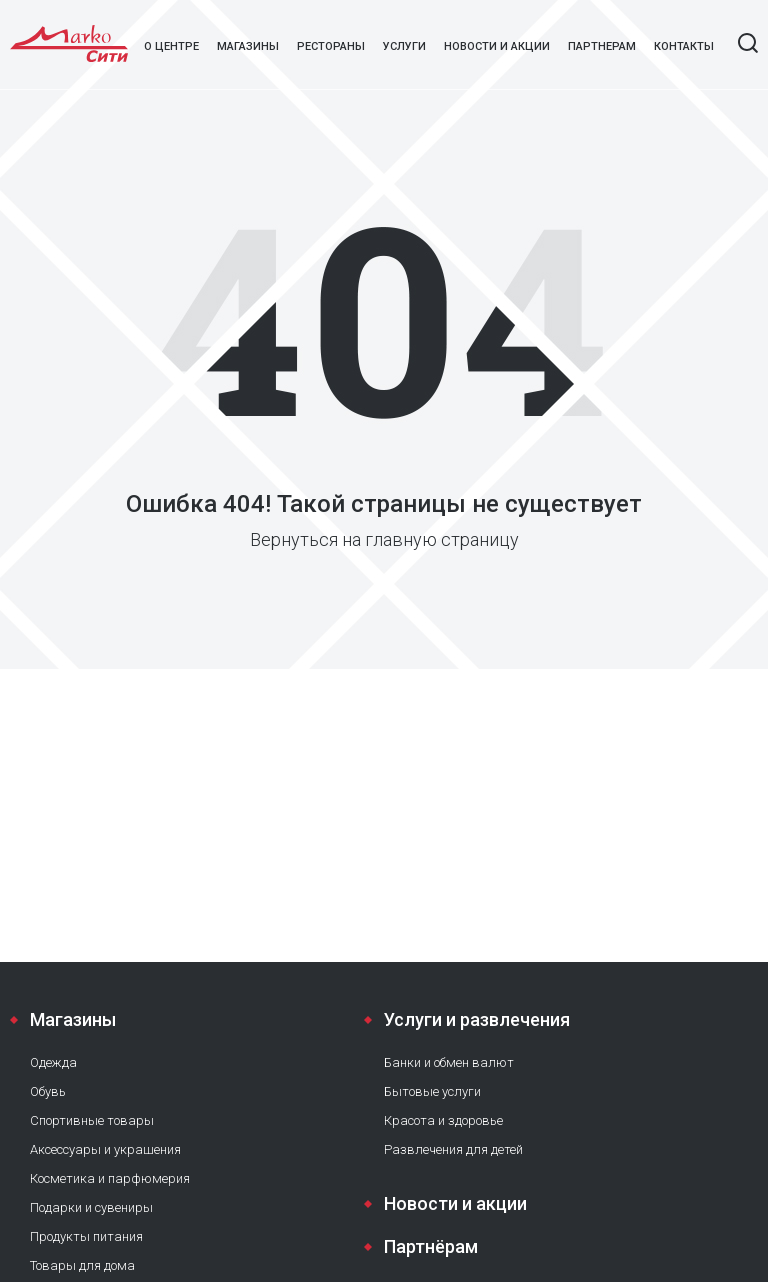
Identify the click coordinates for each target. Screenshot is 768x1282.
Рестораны (331, 46)
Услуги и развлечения (477, 1019)
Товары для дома (82, 1265)
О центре (171, 46)
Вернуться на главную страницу (384, 539)
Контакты (684, 46)
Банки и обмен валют (449, 1062)
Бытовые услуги (432, 1091)
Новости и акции (497, 46)
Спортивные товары (92, 1120)
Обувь (48, 1091)
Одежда (53, 1062)
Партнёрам (431, 1246)
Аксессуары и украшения (105, 1149)
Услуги (404, 46)
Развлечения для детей (453, 1149)
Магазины (248, 46)
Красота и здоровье (443, 1120)
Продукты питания (86, 1236)
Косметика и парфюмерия (110, 1178)
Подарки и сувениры (91, 1207)
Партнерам (602, 46)
